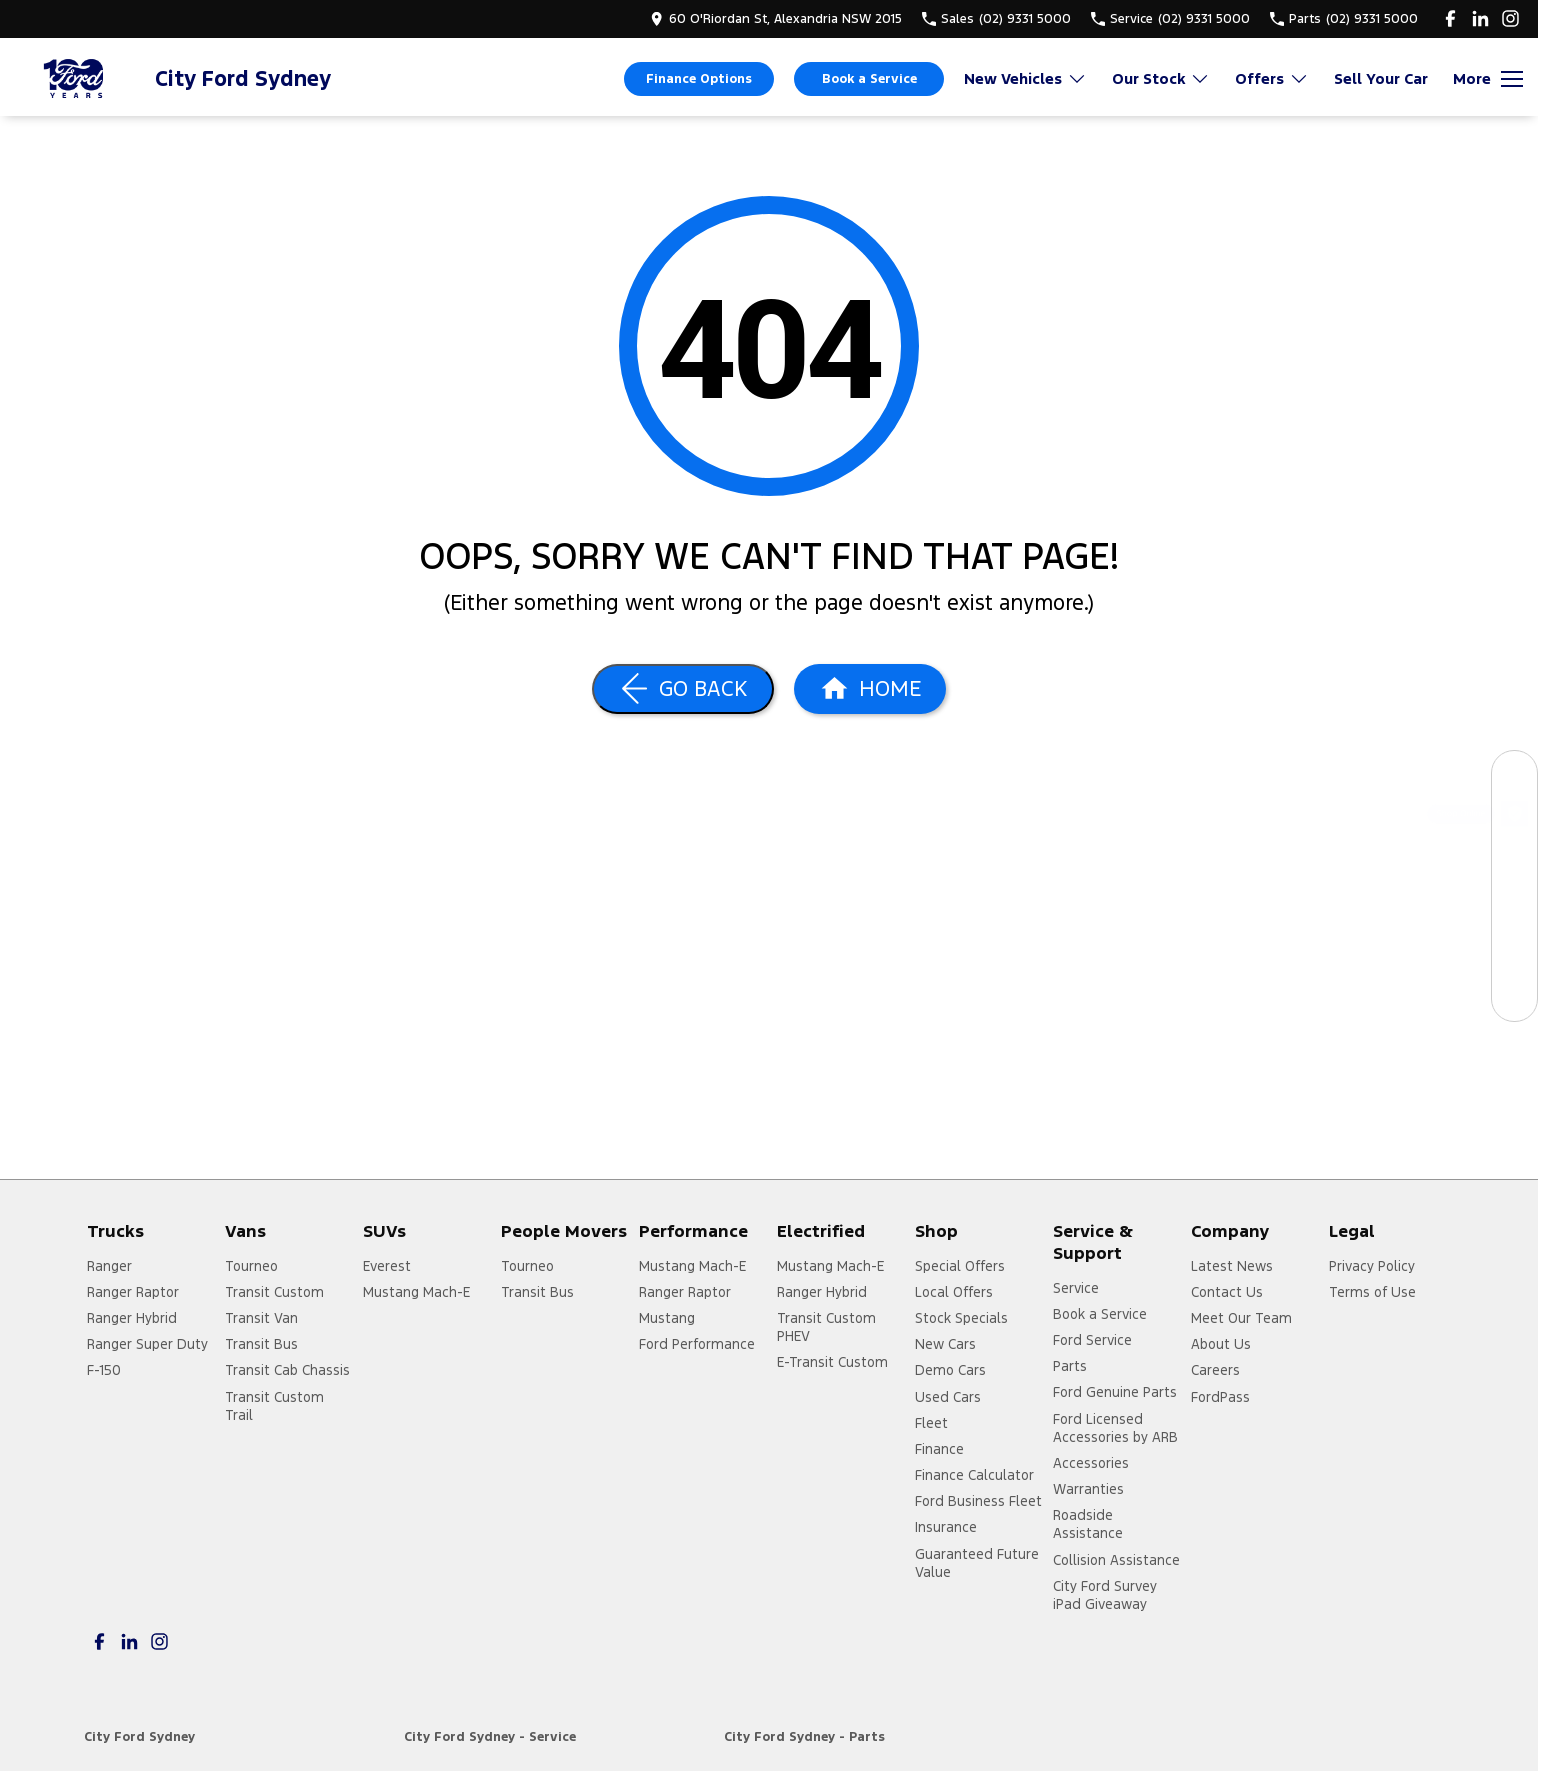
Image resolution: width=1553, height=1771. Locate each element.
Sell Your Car (1381, 78)
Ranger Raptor (133, 1292)
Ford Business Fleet (978, 1501)
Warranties (1088, 1489)
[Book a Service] (1514, 863)
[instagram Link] (1510, 18)
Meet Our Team (1241, 1318)
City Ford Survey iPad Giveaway (1105, 1595)
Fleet (931, 1423)
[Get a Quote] (1514, 953)
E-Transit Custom (832, 1362)
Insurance (946, 1527)
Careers (1215, 1370)
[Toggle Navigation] (1488, 79)
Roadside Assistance (1088, 1524)
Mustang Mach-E (416, 1292)
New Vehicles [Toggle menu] (1025, 78)
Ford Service (1092, 1340)
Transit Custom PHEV (826, 1327)
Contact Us (1227, 1292)
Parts (1070, 1366)
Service (1076, 1288)
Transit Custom (274, 1292)
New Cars (945, 1344)
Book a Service (869, 79)
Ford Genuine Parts (1115, 1392)
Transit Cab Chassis (287, 1370)
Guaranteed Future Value (977, 1563)
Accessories (1091, 1463)
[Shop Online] (1514, 818)
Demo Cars (950, 1370)
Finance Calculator (974, 1475)
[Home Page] (75, 78)
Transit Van (261, 1318)
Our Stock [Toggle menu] (1161, 78)
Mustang (667, 1318)
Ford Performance (697, 1344)
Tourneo (251, 1266)
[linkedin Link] (1480, 18)
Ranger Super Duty (147, 1344)
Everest (387, 1266)
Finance (939, 1449)
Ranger (109, 1266)
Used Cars (948, 1397)
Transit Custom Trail (274, 1406)
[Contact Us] (1514, 998)
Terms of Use (1372, 1292)
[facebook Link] (1450, 18)
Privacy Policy (1372, 1266)
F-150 (104, 1370)
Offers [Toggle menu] (1272, 78)
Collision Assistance (1116, 1560)
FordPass (1220, 1397)
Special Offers (960, 1266)
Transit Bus (261, 1344)
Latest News (1232, 1266)
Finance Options (699, 79)
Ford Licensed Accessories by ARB (1115, 1428)
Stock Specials (961, 1318)
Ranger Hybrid (132, 1318)
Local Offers (954, 1292)
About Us (1221, 1344)
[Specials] (1514, 908)
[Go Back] (683, 689)
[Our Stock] (1514, 773)
